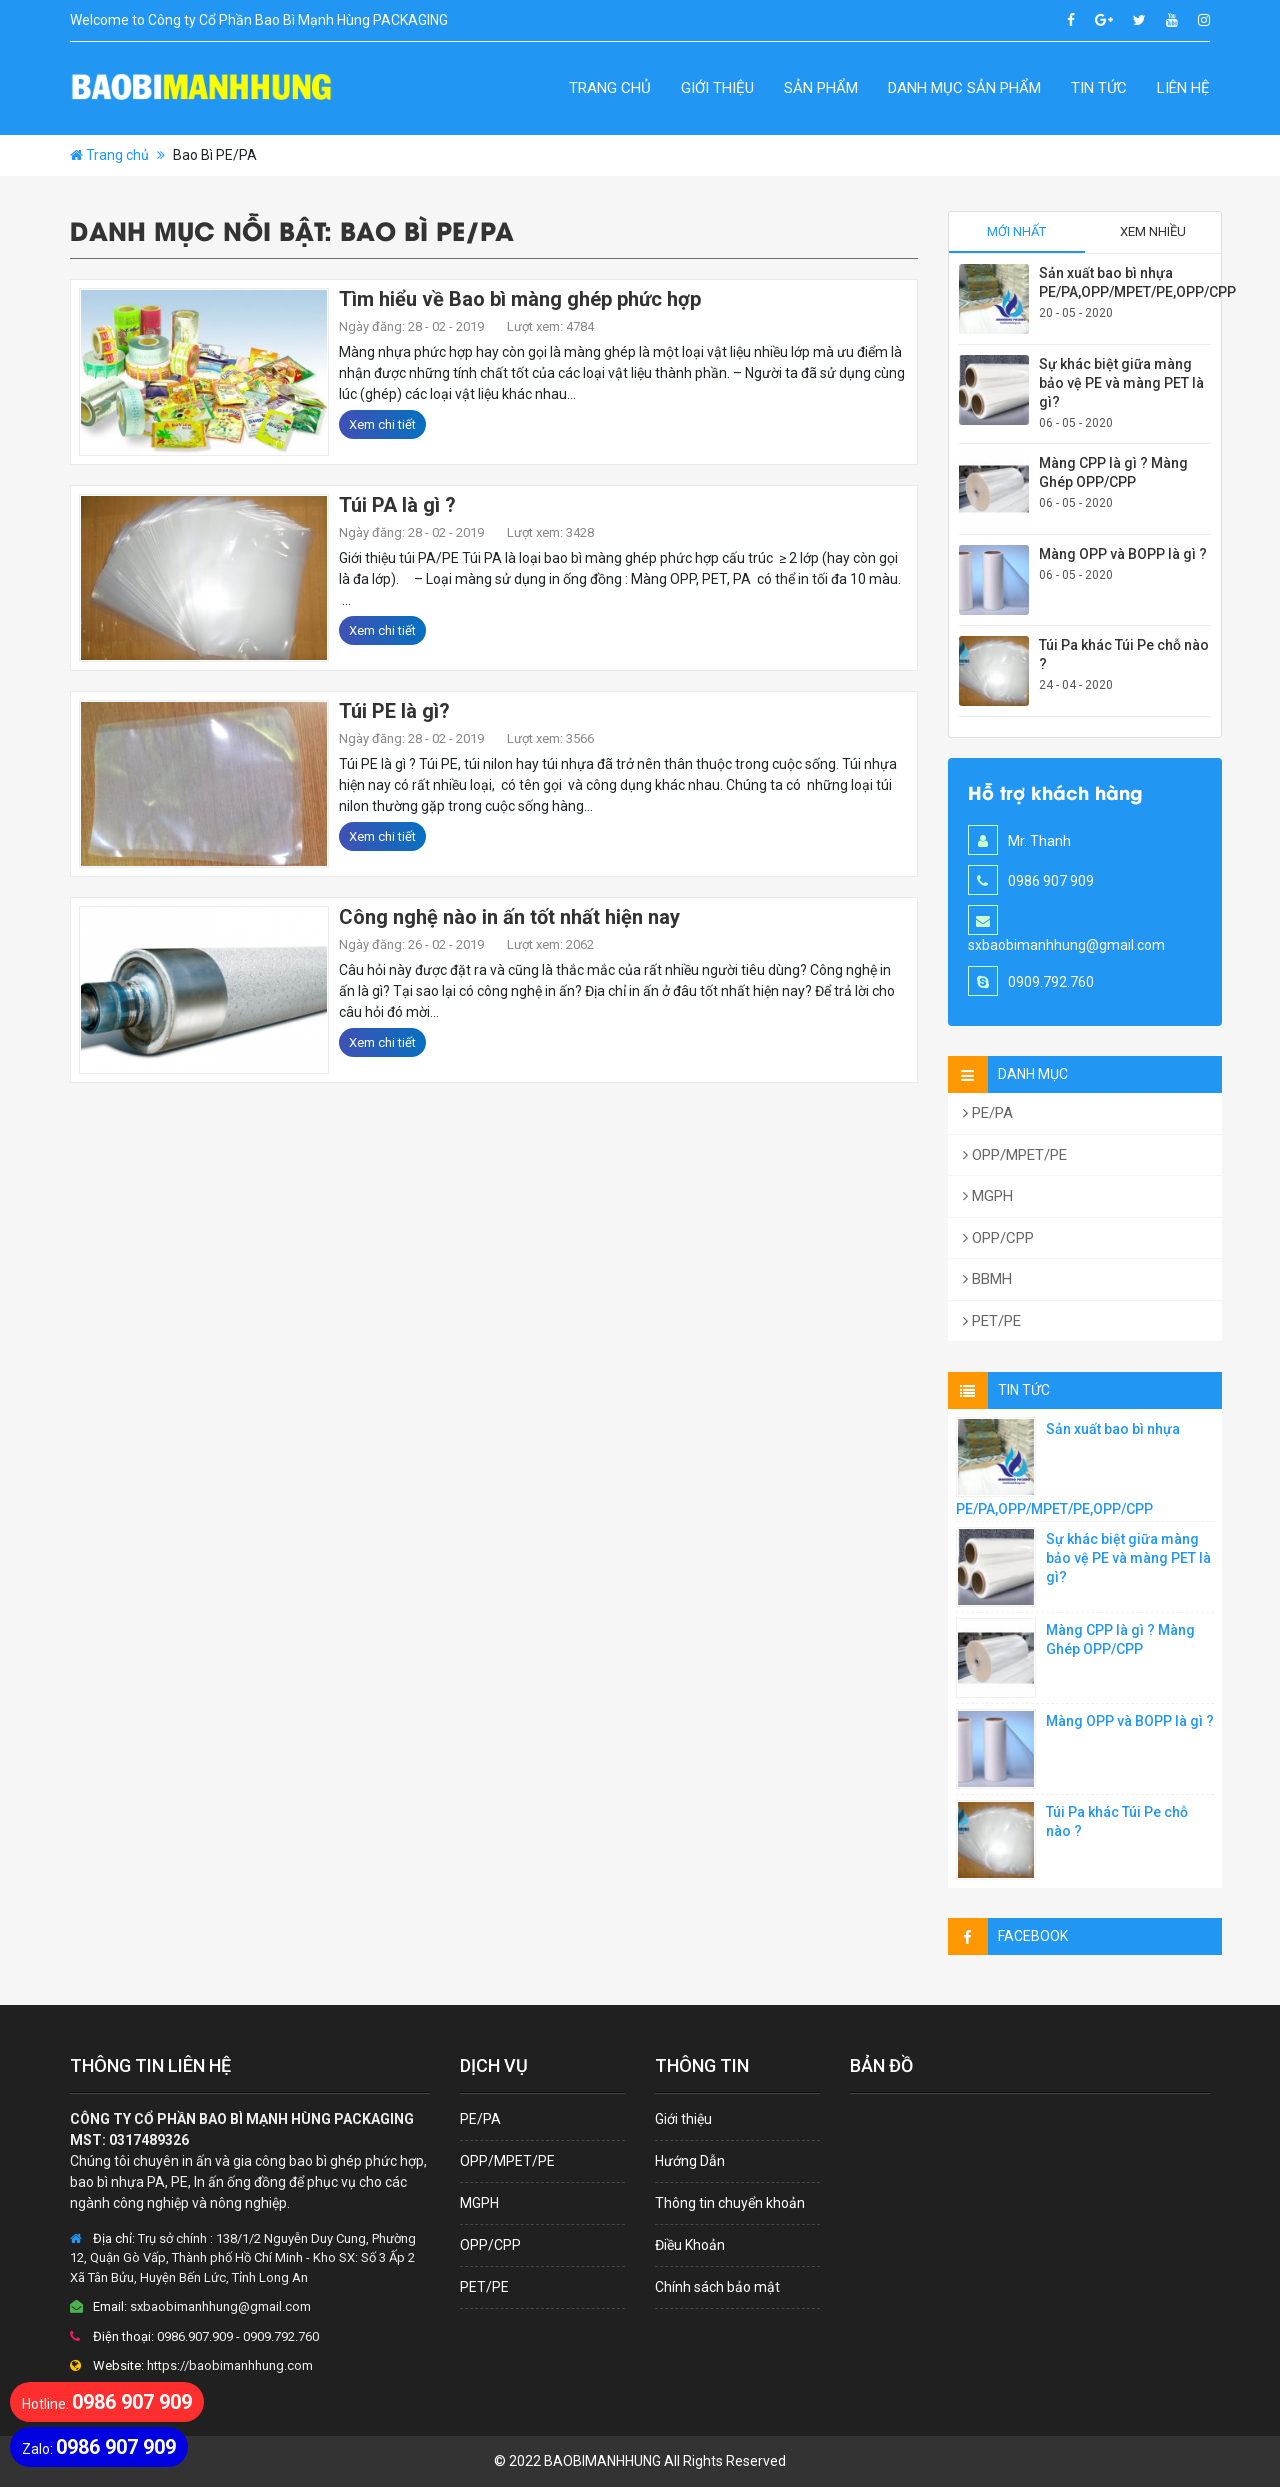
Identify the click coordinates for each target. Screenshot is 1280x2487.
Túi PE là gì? (394, 711)
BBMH (987, 1279)
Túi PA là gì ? (397, 505)
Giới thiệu (717, 88)
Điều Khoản (690, 2245)
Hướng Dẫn (690, 2161)
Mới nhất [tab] (1016, 231)
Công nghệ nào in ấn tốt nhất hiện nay (509, 917)
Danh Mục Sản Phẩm (964, 88)
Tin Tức (1099, 88)
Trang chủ (610, 88)
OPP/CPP (998, 1238)
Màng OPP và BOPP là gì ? (1123, 554)
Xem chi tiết (382, 424)
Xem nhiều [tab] (1153, 231)
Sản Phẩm (821, 88)
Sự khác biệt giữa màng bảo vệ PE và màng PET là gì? (1121, 383)
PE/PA (988, 1113)
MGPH (988, 1196)
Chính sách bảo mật (717, 2287)
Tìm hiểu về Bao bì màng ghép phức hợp (520, 299)
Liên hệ (1183, 88)
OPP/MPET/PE (1015, 1155)
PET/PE (992, 1321)
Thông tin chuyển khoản (730, 2203)
